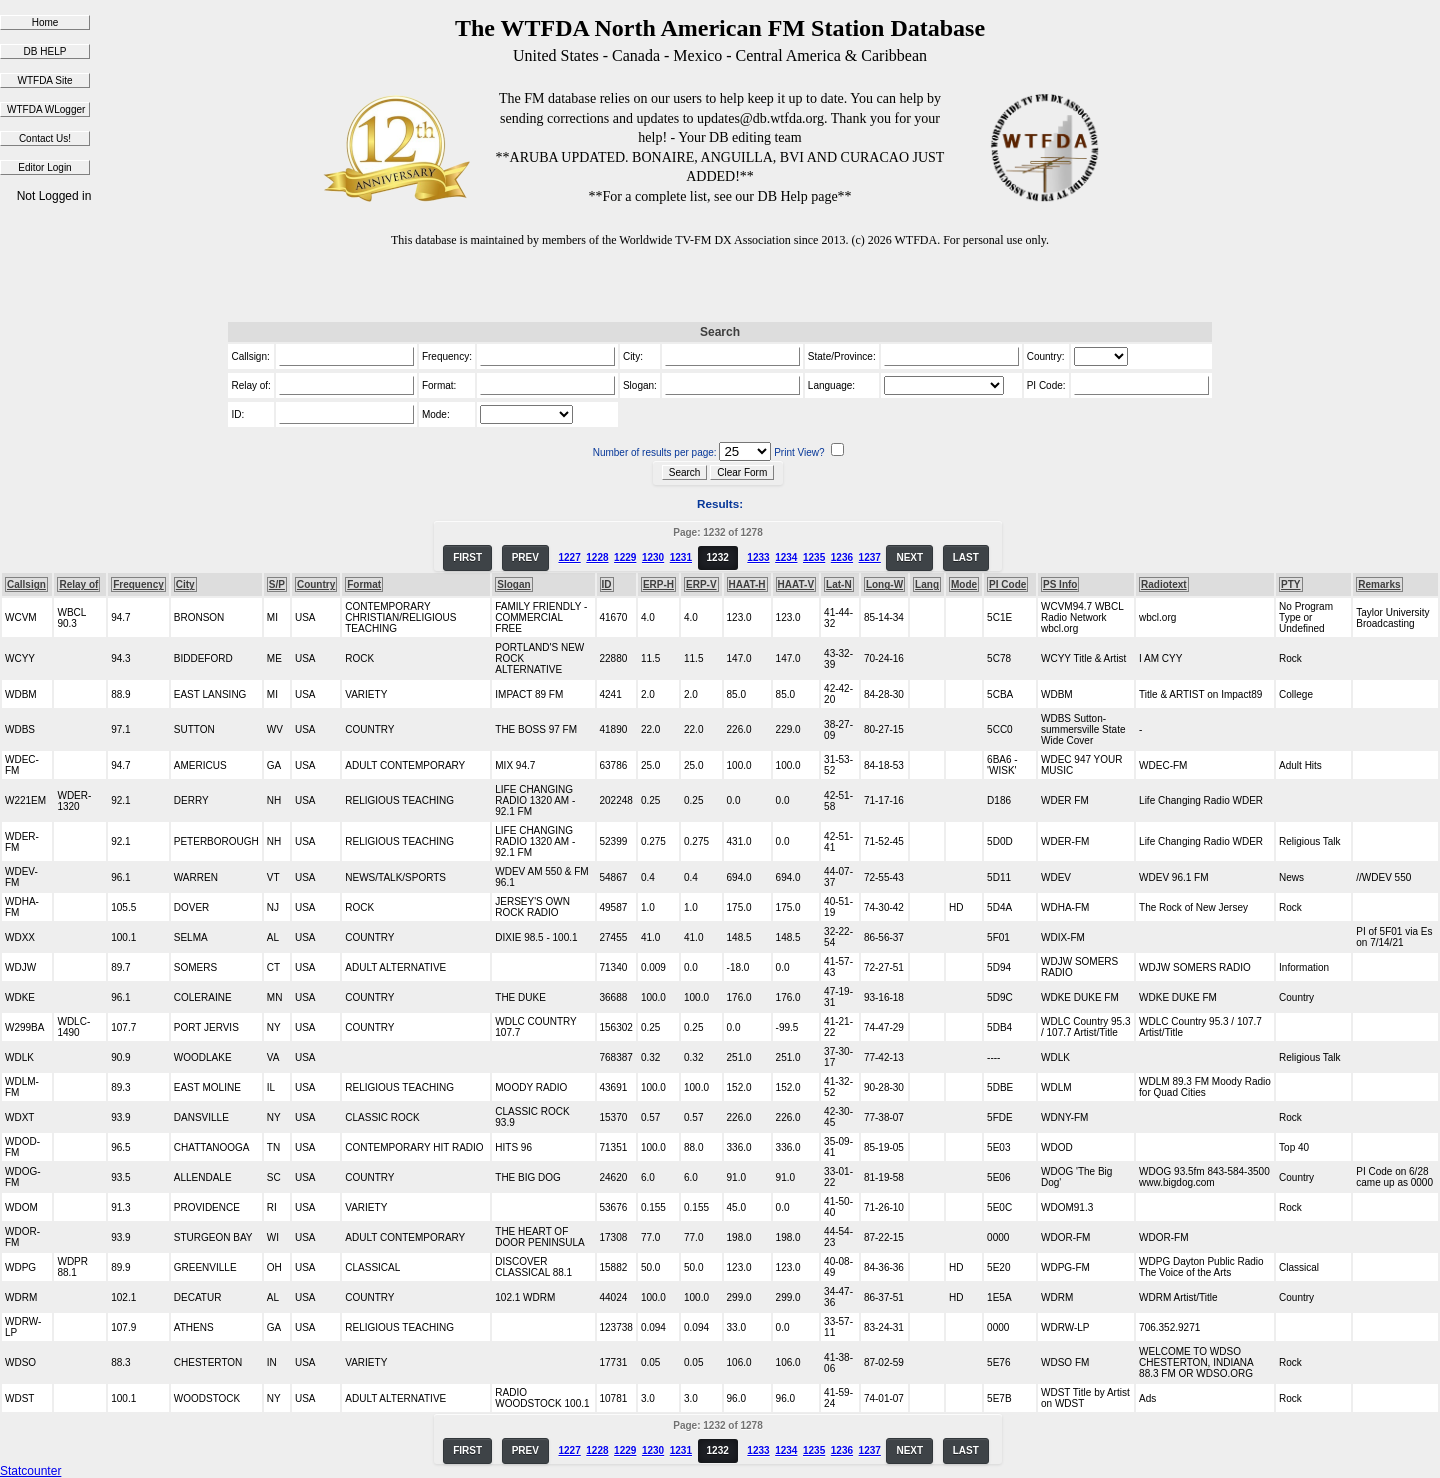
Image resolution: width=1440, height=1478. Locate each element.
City (185, 584)
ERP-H (658, 584)
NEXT (909, 557)
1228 (597, 557)
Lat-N (839, 584)
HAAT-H (747, 584)
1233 (758, 557)
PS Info (1060, 584)
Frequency (138, 584)
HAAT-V (796, 584)
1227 (569, 557)
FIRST (467, 557)
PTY (1290, 584)
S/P (277, 584)
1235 (814, 557)
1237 (870, 557)
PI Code (1007, 584)
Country (316, 584)
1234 (786, 557)
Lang (927, 584)
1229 (625, 557)
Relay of (78, 584)
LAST (966, 557)
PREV (525, 557)
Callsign (26, 584)
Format (364, 584)
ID (607, 584)
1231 (681, 557)
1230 (653, 557)
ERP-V (701, 584)
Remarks (1379, 584)
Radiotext (1164, 584)
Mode (964, 584)
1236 (842, 557)
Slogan (513, 584)
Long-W (884, 584)
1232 (718, 557)
